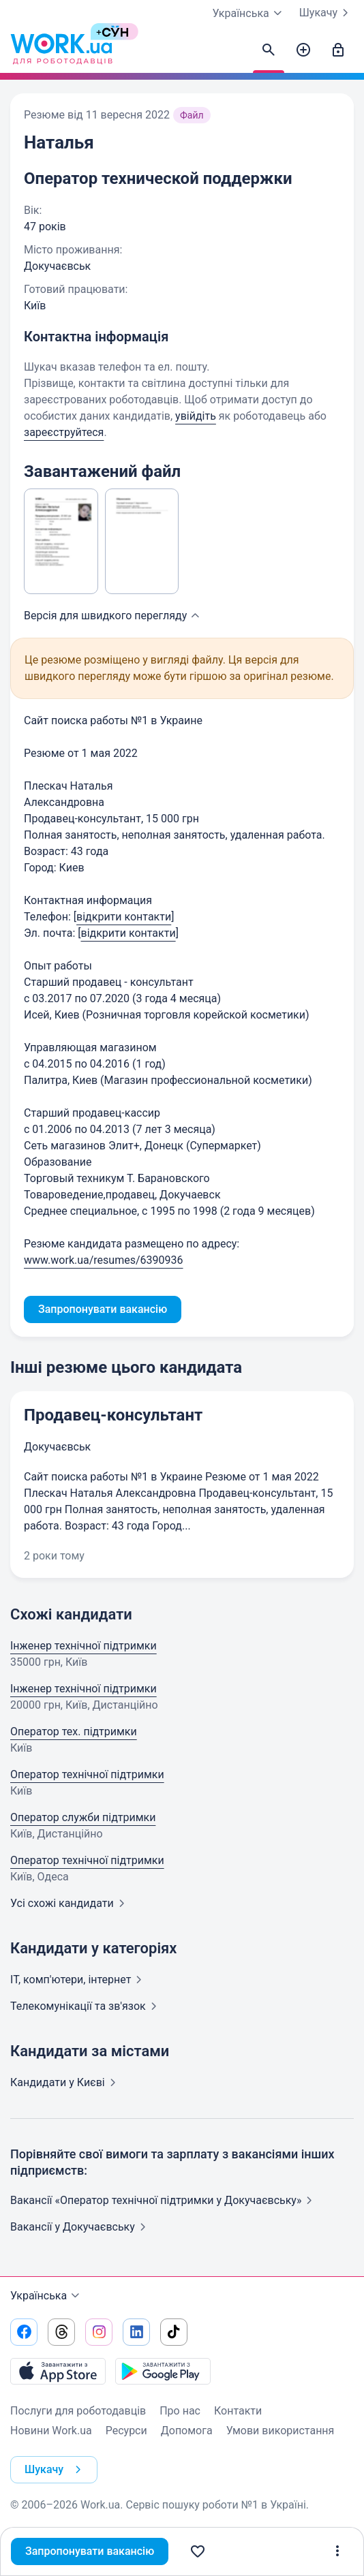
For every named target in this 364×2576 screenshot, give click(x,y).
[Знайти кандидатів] (268, 50)
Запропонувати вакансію (89, 2551)
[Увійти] (338, 50)
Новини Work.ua (51, 2430)
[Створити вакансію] (303, 50)
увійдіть (195, 415)
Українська (46, 2296)
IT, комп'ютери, (78, 1979)
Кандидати (65, 2082)
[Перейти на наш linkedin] (136, 2332)
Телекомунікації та (86, 2006)
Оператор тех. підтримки (73, 1731)
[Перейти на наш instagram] (98, 2332)
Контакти (238, 2410)
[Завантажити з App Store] (58, 2371)
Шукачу (326, 13)
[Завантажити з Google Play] (163, 2371)
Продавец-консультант (113, 1415)
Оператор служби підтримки (82, 1817)
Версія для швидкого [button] (113, 615)
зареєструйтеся (64, 432)
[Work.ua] (61, 50)
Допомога (187, 2430)
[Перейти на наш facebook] (23, 2332)
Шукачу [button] (56, 2470)
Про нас (180, 2410)
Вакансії (80, 2226)
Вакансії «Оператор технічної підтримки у (164, 2200)
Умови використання (280, 2430)
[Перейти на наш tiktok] (173, 2332)
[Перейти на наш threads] (61, 2332)
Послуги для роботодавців (78, 2410)
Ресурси (126, 2430)
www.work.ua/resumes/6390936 (103, 1260)
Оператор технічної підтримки (87, 1774)
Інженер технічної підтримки (83, 1645)
